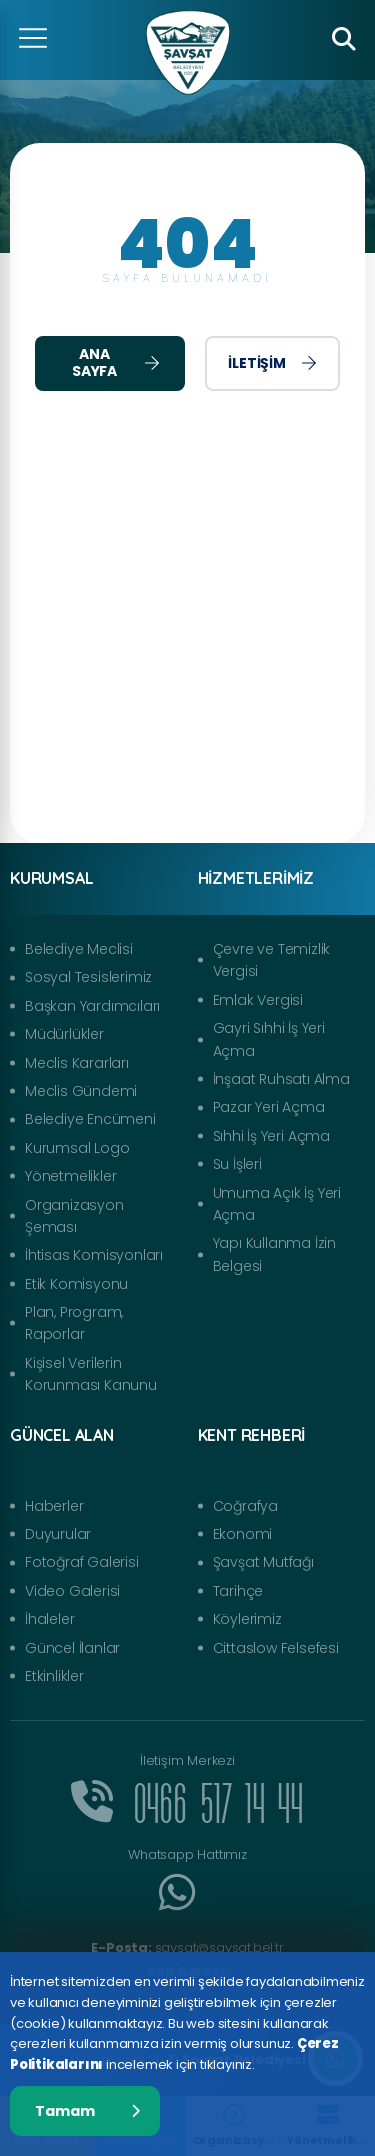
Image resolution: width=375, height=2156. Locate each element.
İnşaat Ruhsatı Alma (281, 1079)
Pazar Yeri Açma (269, 1107)
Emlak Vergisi (258, 1000)
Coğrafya (245, 1506)
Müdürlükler (64, 1034)
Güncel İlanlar (72, 1648)
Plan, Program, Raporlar (74, 1323)
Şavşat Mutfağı (263, 1562)
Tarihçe (238, 1591)
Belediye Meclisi (79, 949)
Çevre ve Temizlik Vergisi (272, 960)
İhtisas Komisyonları (94, 1255)
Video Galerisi (72, 1591)
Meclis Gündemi (81, 1091)
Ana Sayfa (116, 362)
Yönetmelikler (70, 1176)
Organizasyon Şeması (74, 1216)
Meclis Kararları (77, 1063)
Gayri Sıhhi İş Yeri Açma (269, 1039)
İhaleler (49, 1619)
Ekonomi (243, 1534)
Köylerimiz (247, 1619)
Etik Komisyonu (76, 1284)
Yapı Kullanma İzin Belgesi (274, 1254)
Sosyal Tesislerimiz (88, 977)
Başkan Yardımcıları (92, 1006)
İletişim (272, 363)
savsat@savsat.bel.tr (187, 1947)
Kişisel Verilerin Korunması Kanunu (91, 1374)
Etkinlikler (54, 1676)
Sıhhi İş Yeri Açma (271, 1136)
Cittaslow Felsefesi (276, 1648)
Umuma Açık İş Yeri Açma (277, 1204)
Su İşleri (237, 1164)
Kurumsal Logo (77, 1148)
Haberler (54, 1506)
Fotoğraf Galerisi (82, 1562)
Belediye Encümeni (90, 1119)
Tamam (87, 2111)
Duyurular (58, 1534)
